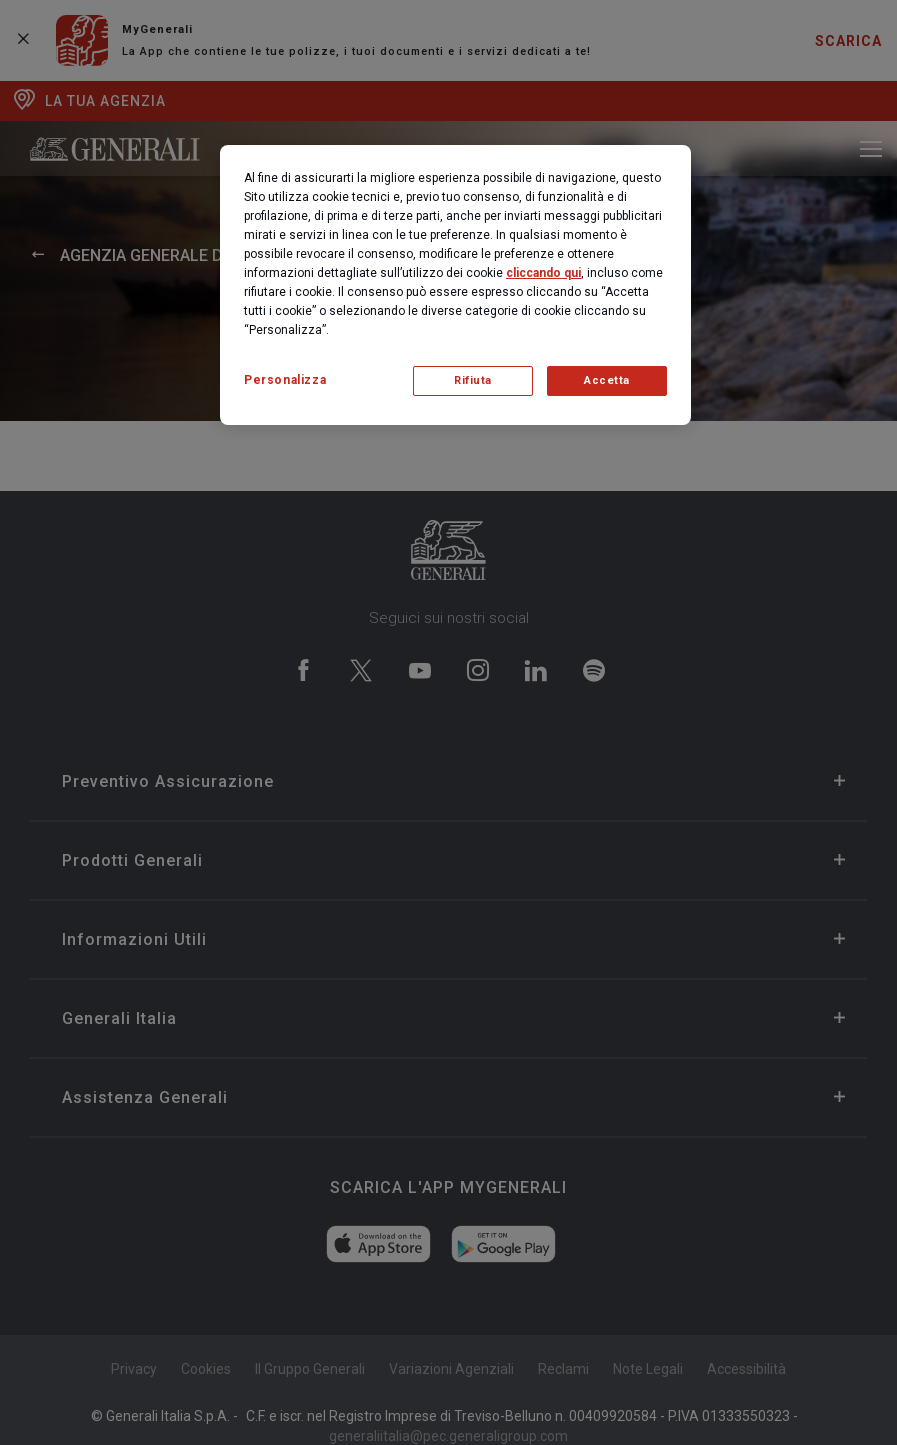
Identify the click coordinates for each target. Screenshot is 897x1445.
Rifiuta (473, 380)
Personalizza (285, 380)
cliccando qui (543, 273)
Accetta (607, 380)
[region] (455, 285)
